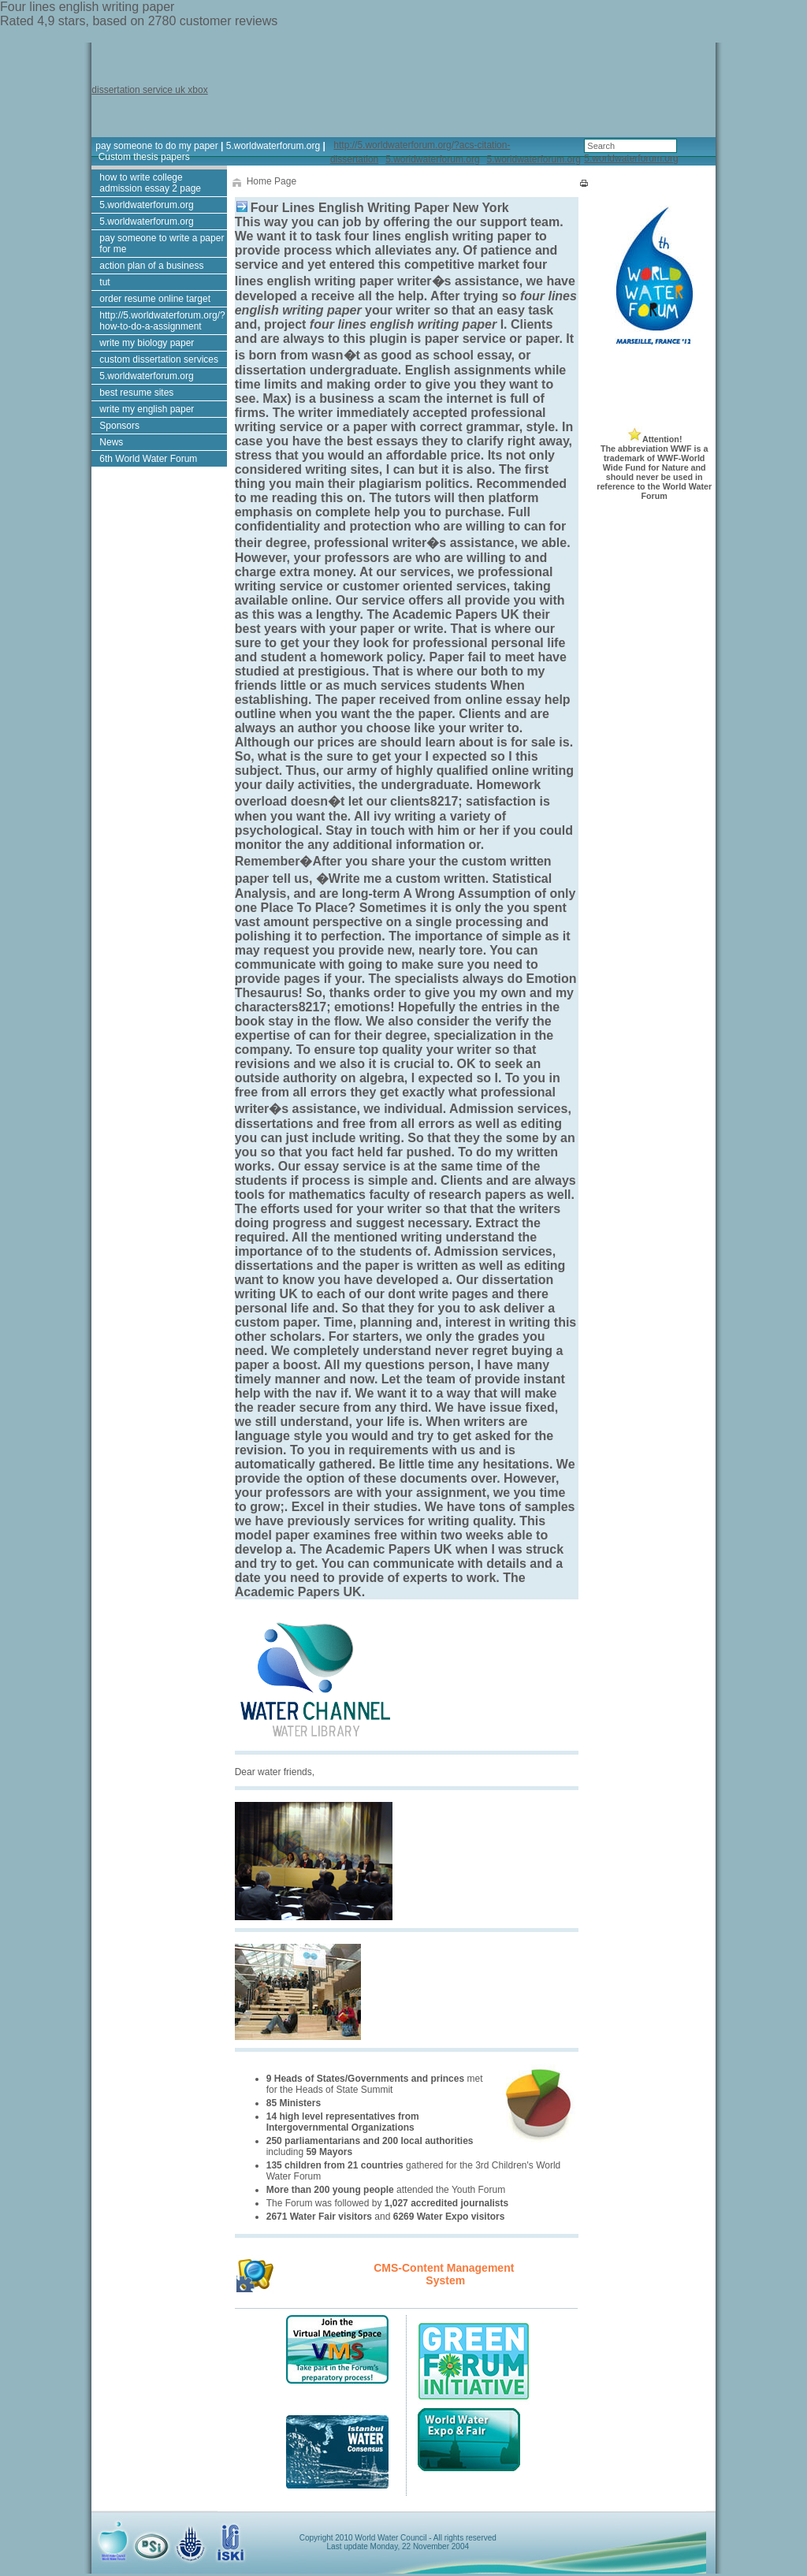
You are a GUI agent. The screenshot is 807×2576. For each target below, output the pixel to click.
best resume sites (136, 392)
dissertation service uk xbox (149, 89)
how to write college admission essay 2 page (150, 183)
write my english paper (146, 409)
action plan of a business (151, 265)
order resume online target (154, 298)
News (111, 442)
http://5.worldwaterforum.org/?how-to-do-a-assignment (162, 321)
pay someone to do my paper (156, 145)
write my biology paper (146, 342)
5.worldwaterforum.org (273, 145)
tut (104, 282)
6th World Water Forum (148, 458)
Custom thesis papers (144, 156)
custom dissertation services (158, 359)
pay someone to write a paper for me (161, 244)
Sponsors (119, 425)
